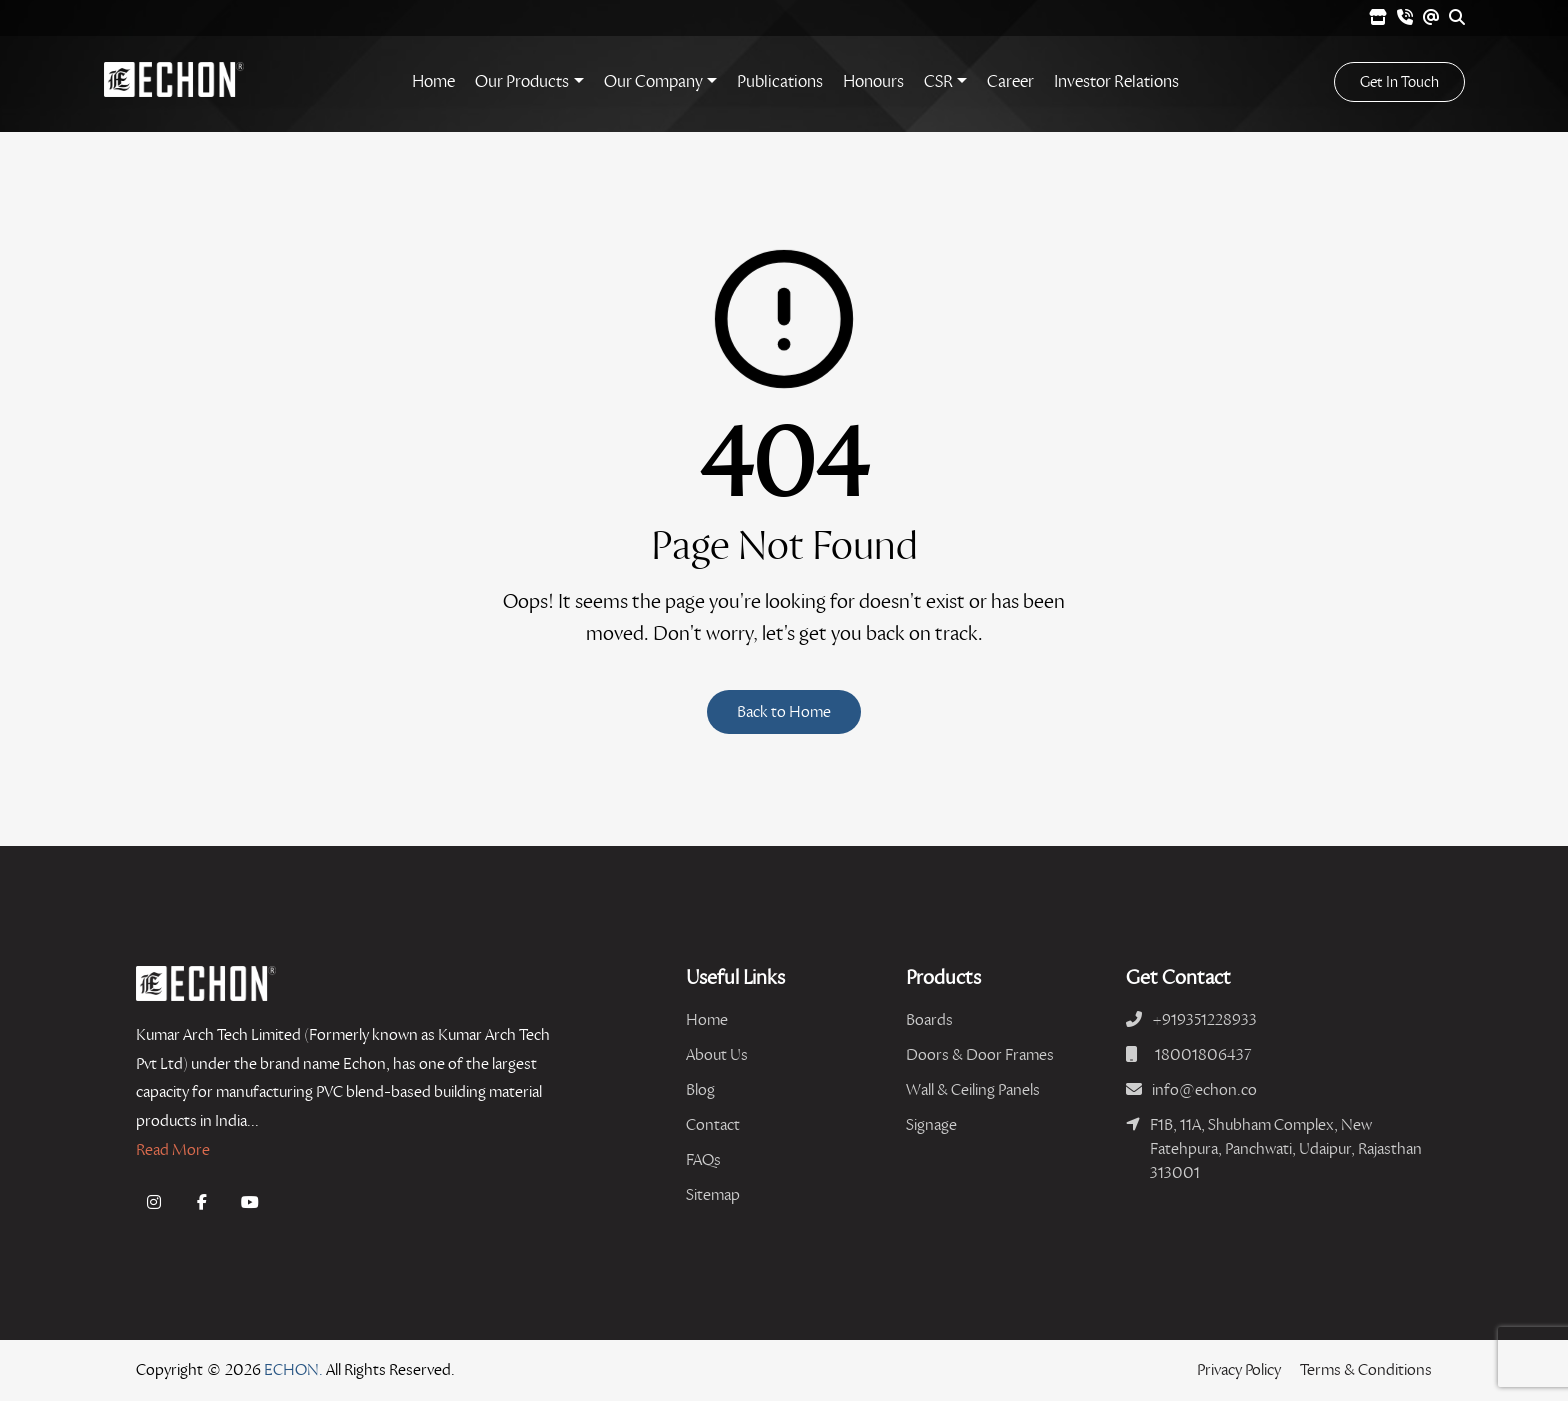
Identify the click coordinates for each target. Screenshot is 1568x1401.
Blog (700, 1089)
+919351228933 (1204, 1019)
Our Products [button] (522, 81)
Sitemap (713, 1194)
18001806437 (1203, 1054)
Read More (173, 1149)
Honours (873, 81)
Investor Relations (1116, 81)
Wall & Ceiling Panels (973, 1089)
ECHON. (293, 1369)
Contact (713, 1124)
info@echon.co (1204, 1089)
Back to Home (784, 711)
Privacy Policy (1239, 1369)
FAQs (703, 1159)
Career (1010, 81)
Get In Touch (1399, 82)
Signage (931, 1124)
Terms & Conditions (1366, 1369)
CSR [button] (938, 81)
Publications (780, 81)
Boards (929, 1019)
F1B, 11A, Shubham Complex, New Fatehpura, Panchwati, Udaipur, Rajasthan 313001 (1286, 1148)
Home (433, 81)
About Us (717, 1054)
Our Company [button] (653, 81)
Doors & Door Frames (980, 1054)
